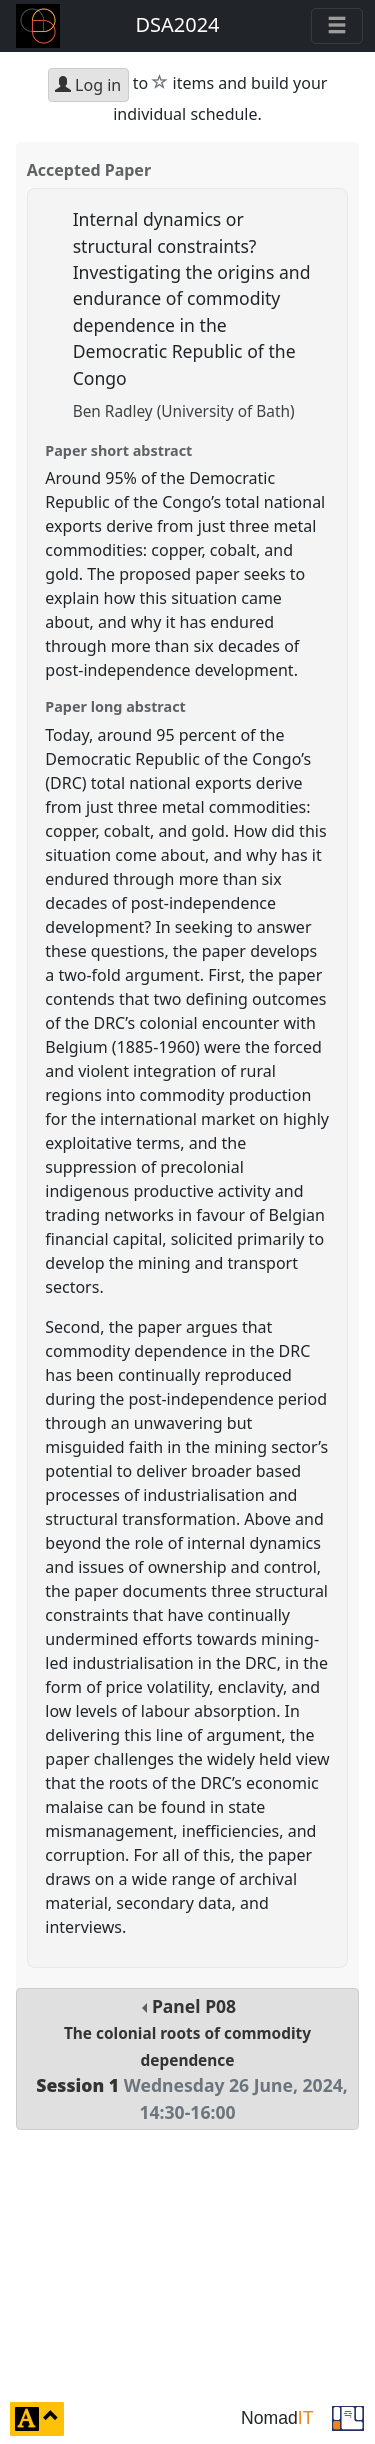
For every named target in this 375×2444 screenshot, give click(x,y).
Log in (88, 85)
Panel (187, 2059)
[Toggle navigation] (337, 26)
